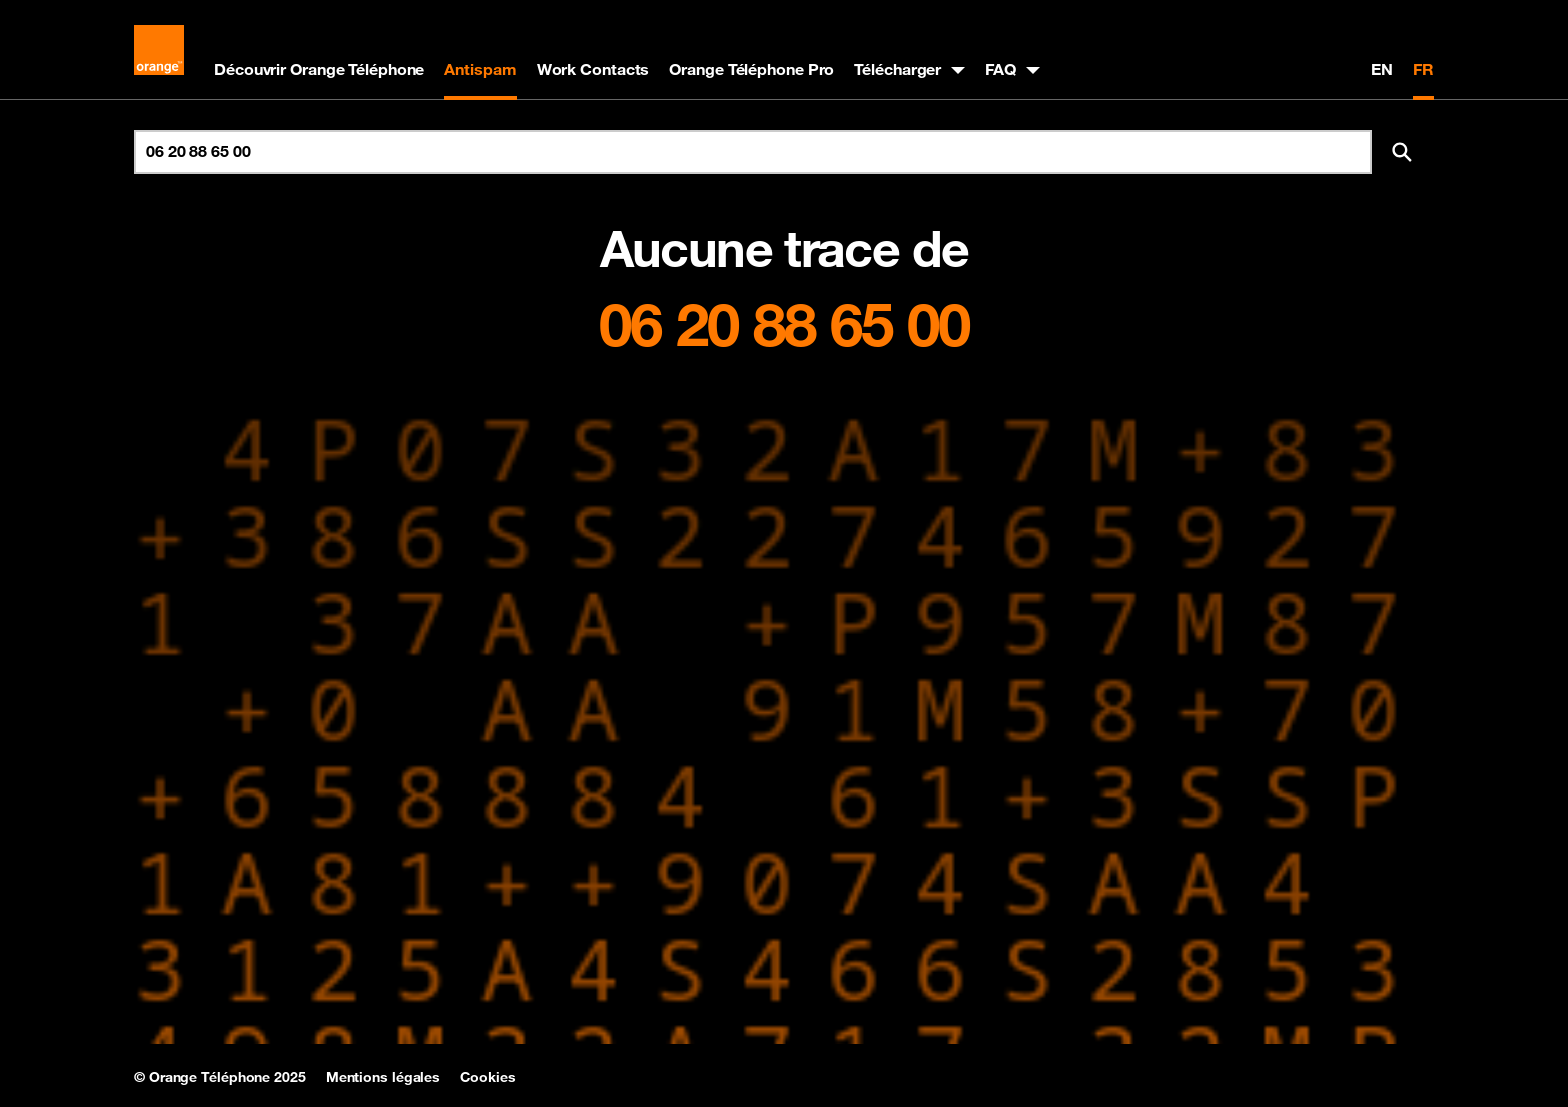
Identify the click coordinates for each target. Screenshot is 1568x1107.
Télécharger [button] (897, 69)
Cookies (487, 1077)
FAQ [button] (1000, 69)
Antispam (480, 69)
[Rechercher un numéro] (753, 152)
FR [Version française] (1423, 69)
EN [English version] (1382, 69)
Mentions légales (383, 1077)
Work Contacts (593, 69)
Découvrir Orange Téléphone (319, 69)
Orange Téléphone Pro (751, 69)
